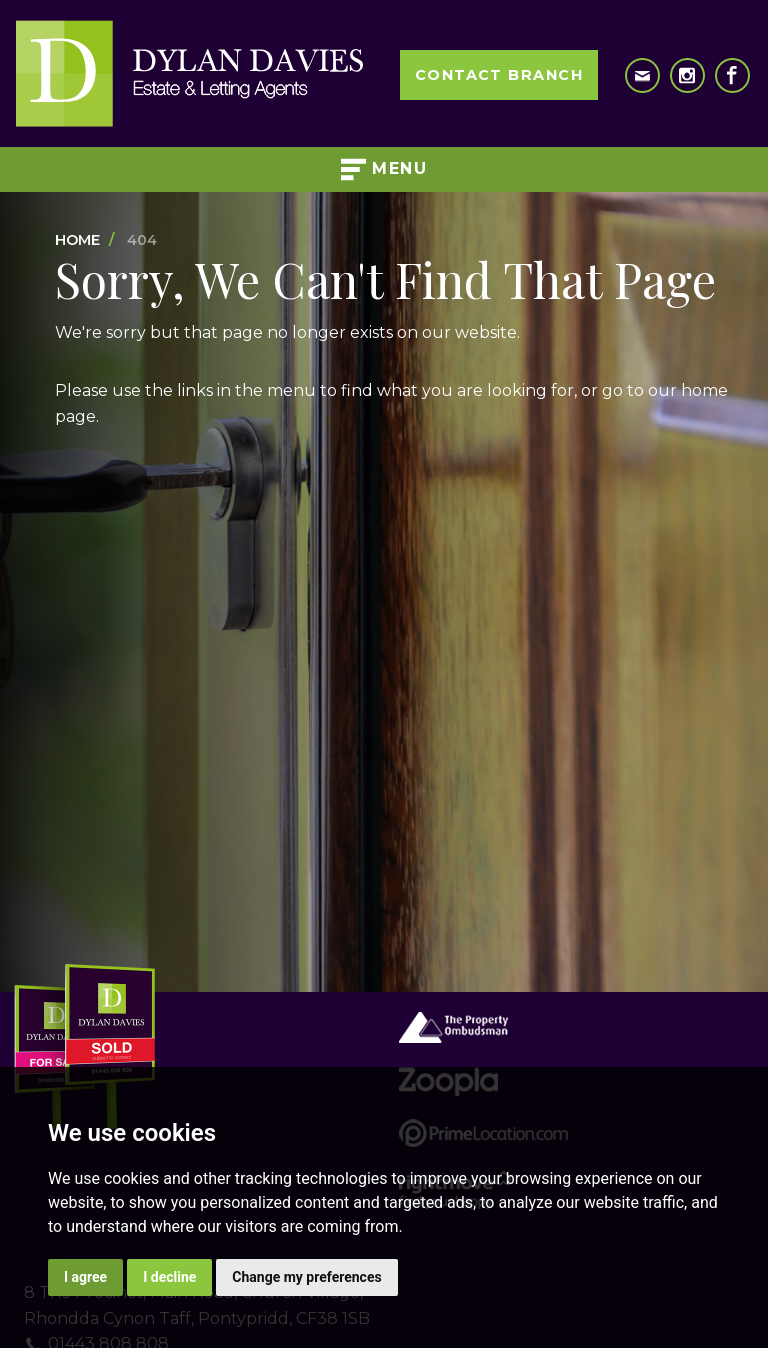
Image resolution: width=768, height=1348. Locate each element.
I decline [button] (169, 1277)
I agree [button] (85, 1277)
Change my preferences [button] (306, 1277)
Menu (384, 169)
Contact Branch (499, 75)
